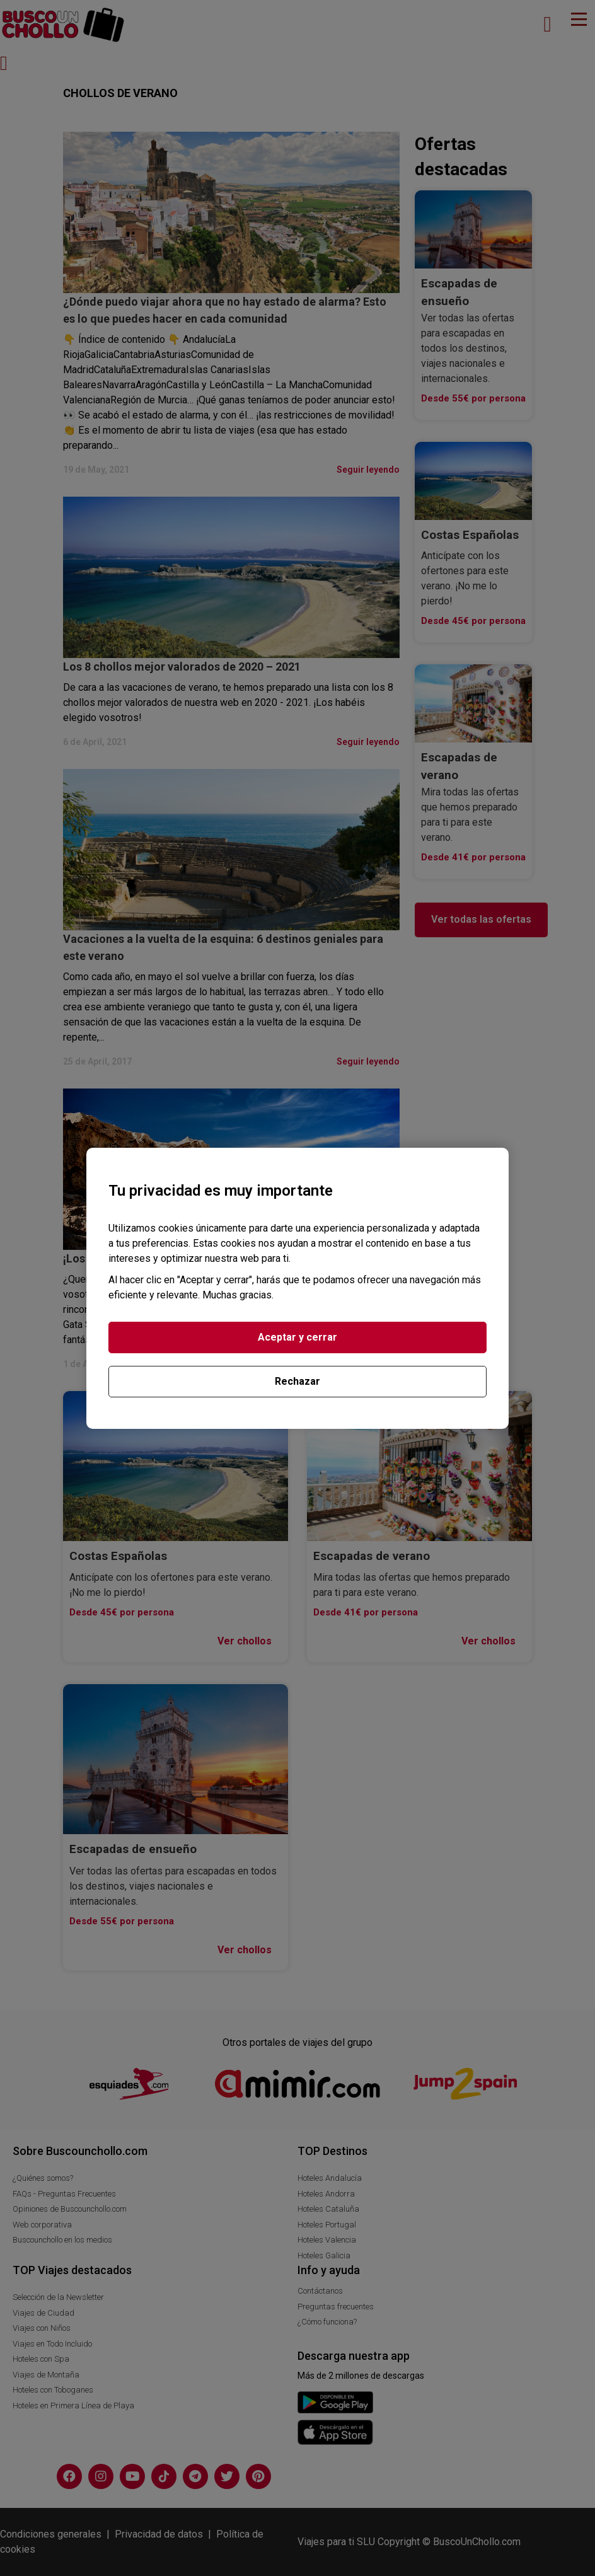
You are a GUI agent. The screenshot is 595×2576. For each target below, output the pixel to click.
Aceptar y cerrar (297, 1337)
